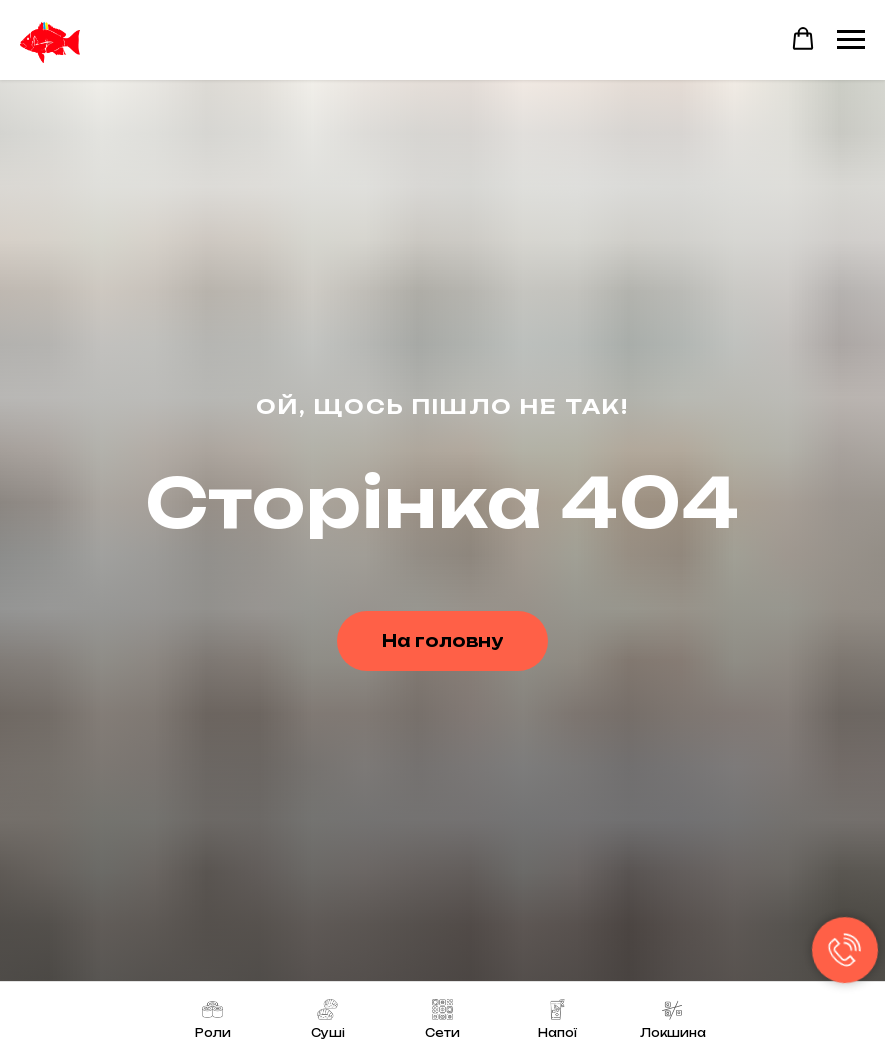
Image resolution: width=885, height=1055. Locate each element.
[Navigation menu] (851, 40)
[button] (803, 39)
